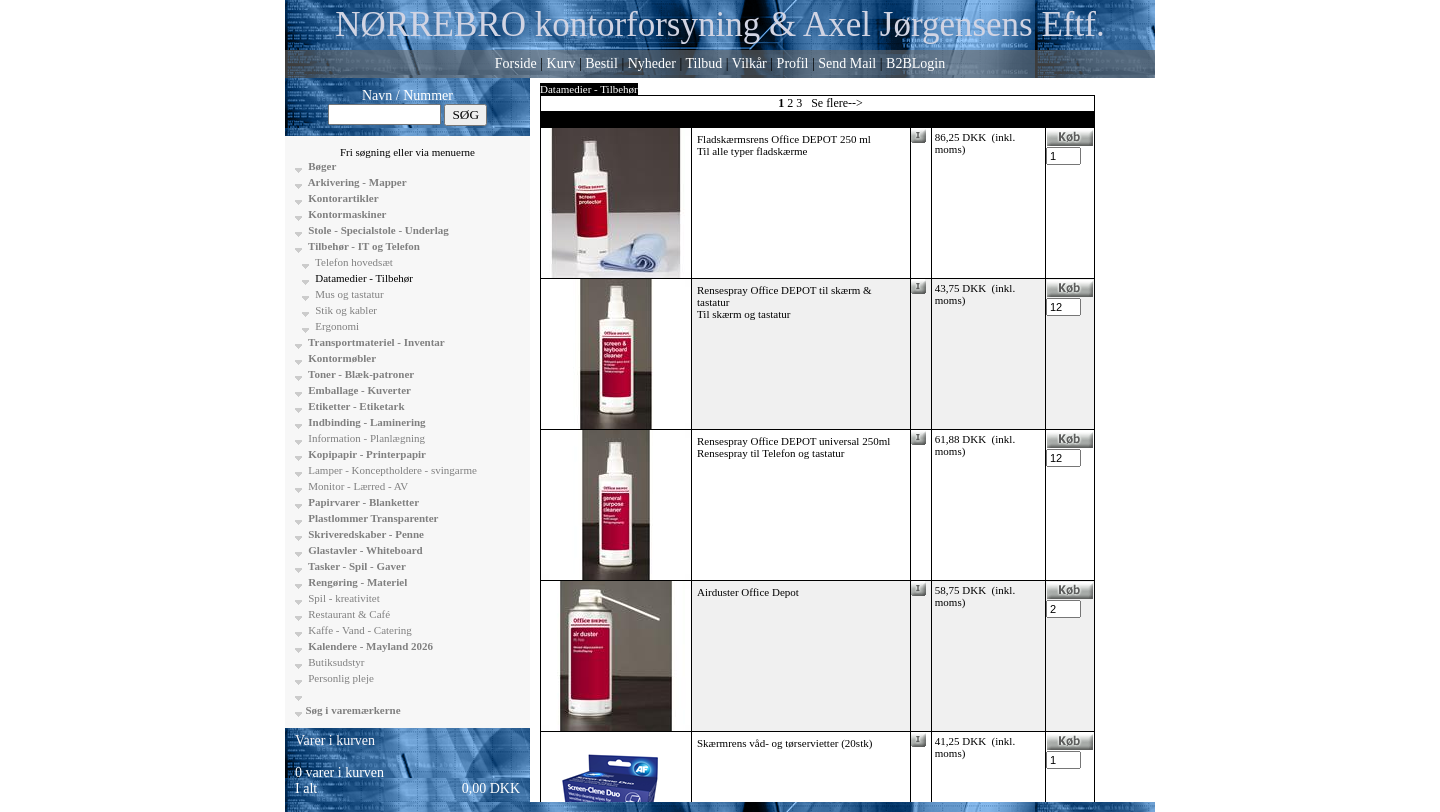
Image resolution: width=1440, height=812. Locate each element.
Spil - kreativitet (343, 598)
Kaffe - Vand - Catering (359, 630)
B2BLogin (915, 63)
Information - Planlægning (365, 438)
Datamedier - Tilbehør (363, 278)
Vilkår (749, 63)
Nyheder (652, 63)
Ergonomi (336, 326)
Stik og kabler (345, 310)
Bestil (601, 63)
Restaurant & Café (348, 614)
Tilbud (703, 63)
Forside (516, 63)
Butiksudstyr (335, 662)
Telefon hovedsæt (353, 262)
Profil (793, 63)
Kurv (561, 63)
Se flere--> (837, 103)
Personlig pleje (340, 678)
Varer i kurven (335, 740)
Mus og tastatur (348, 294)
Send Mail (847, 63)
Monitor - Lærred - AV (357, 486)
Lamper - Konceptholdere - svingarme (391, 470)
